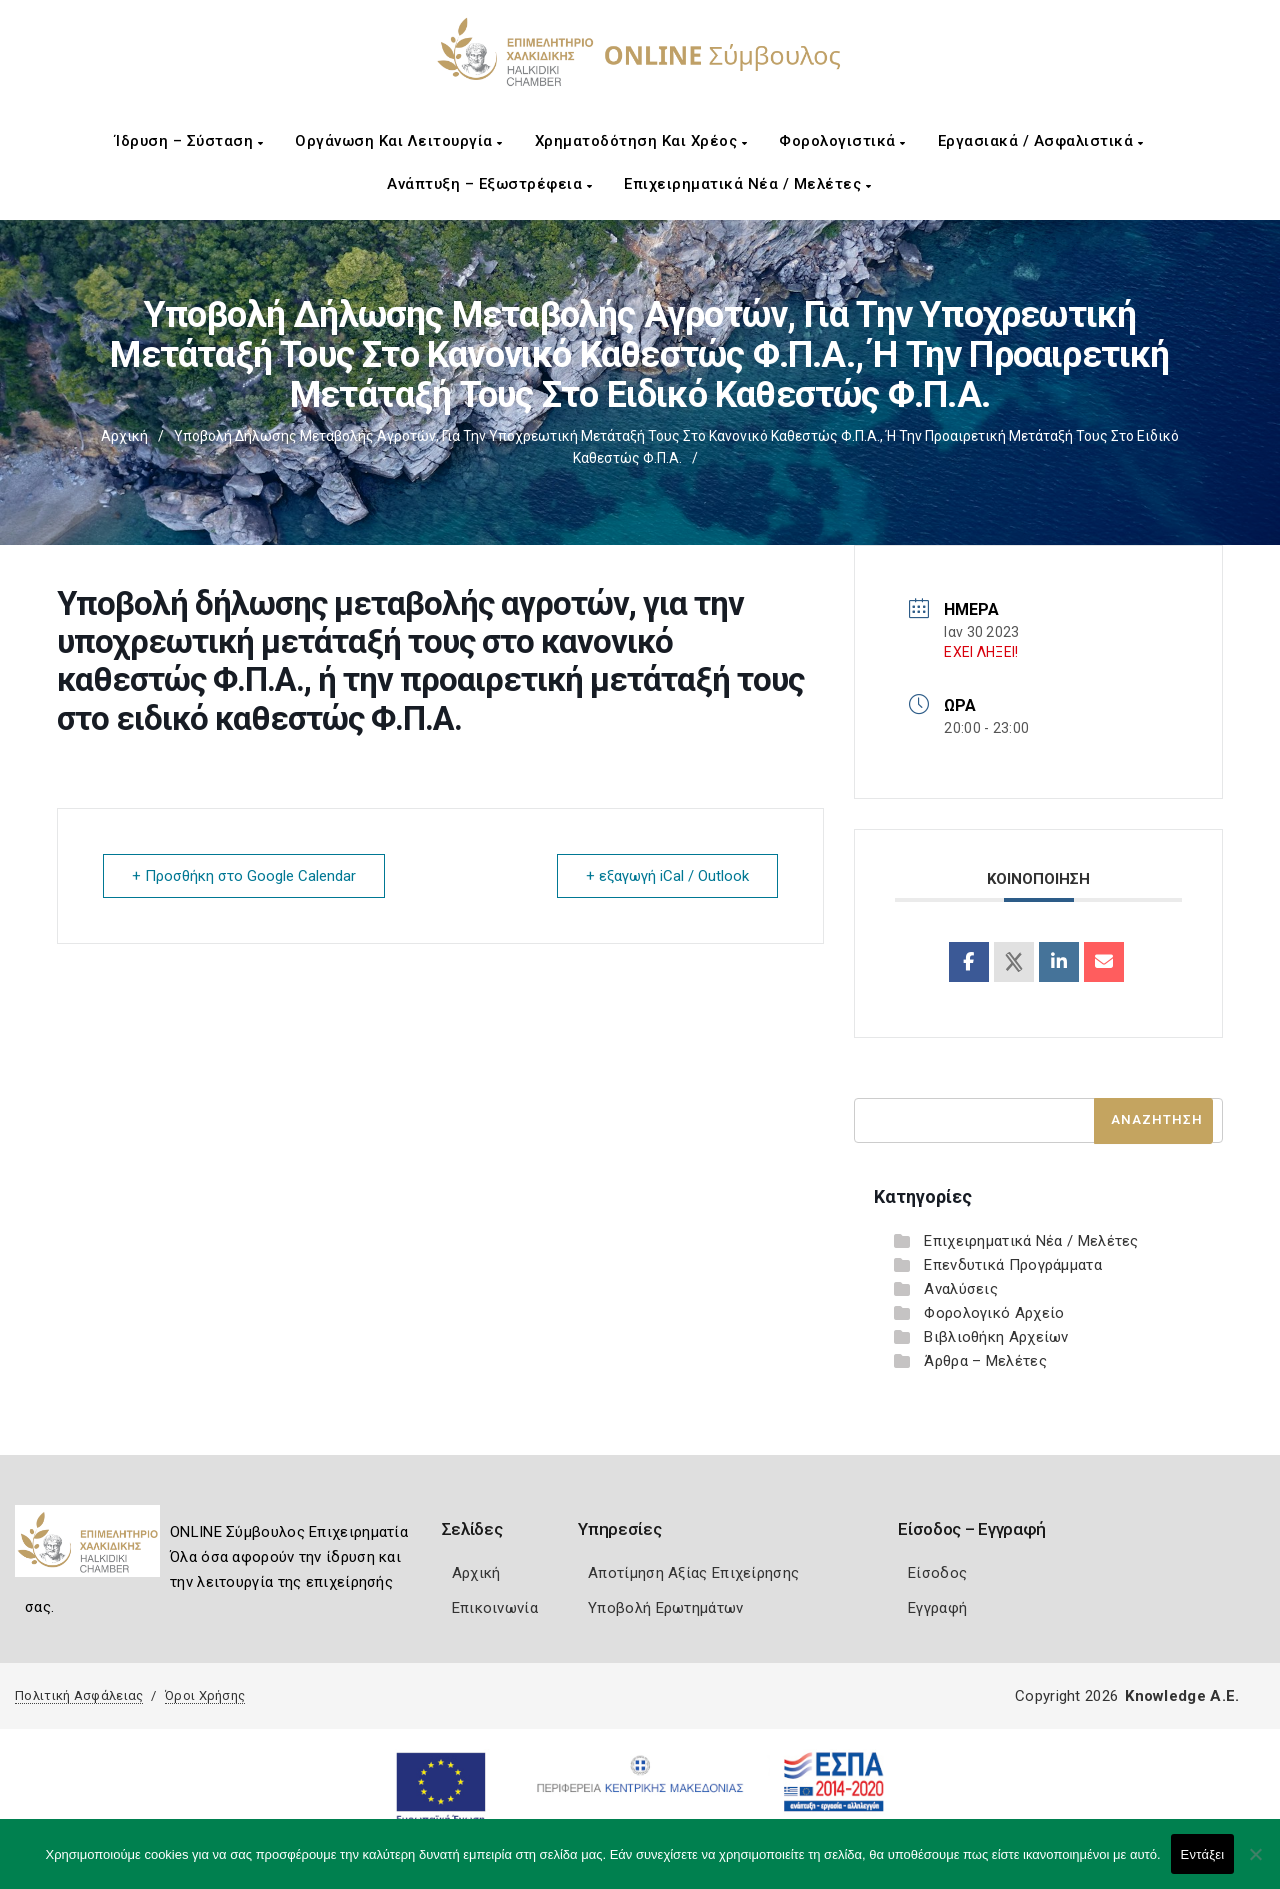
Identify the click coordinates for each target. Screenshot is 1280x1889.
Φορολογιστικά (842, 141)
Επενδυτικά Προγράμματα (1013, 1265)
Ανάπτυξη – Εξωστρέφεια (489, 184)
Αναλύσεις (961, 1289)
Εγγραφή (937, 1608)
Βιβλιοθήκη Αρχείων (996, 1337)
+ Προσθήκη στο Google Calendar (244, 876)
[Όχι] (1255, 1864)
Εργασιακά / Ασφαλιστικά (1041, 141)
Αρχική (124, 436)
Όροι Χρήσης (205, 1695)
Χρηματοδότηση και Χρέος (641, 141)
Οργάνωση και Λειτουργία (399, 141)
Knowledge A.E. (1182, 1696)
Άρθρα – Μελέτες (985, 1361)
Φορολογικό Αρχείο (994, 1313)
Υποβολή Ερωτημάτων (665, 1608)
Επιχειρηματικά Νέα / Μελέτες (747, 184)
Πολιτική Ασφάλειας (79, 1695)
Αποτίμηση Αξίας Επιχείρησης (693, 1573)
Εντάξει (1203, 1854)
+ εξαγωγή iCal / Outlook (667, 876)
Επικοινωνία (495, 1608)
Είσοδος (937, 1573)
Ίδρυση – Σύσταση (189, 141)
